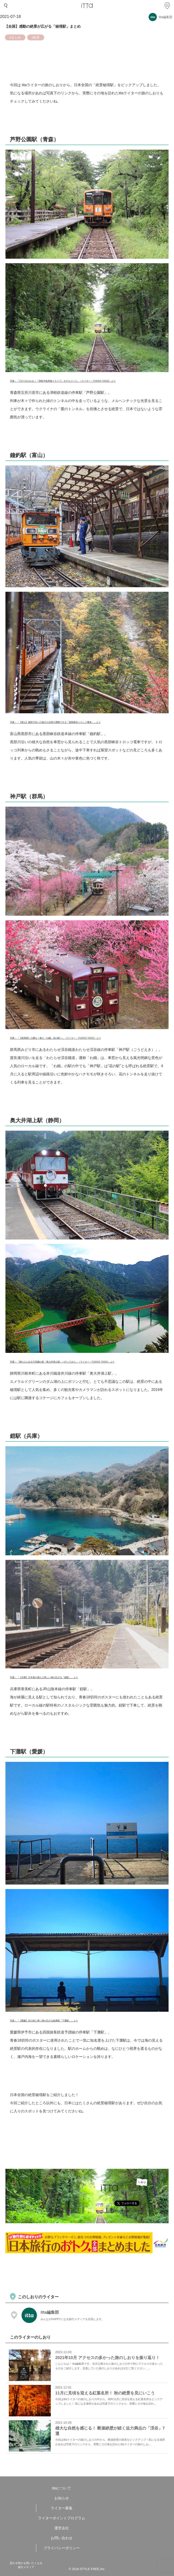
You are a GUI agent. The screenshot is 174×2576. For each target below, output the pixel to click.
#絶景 (36, 37)
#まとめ (15, 37)
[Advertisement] (87, 2272)
